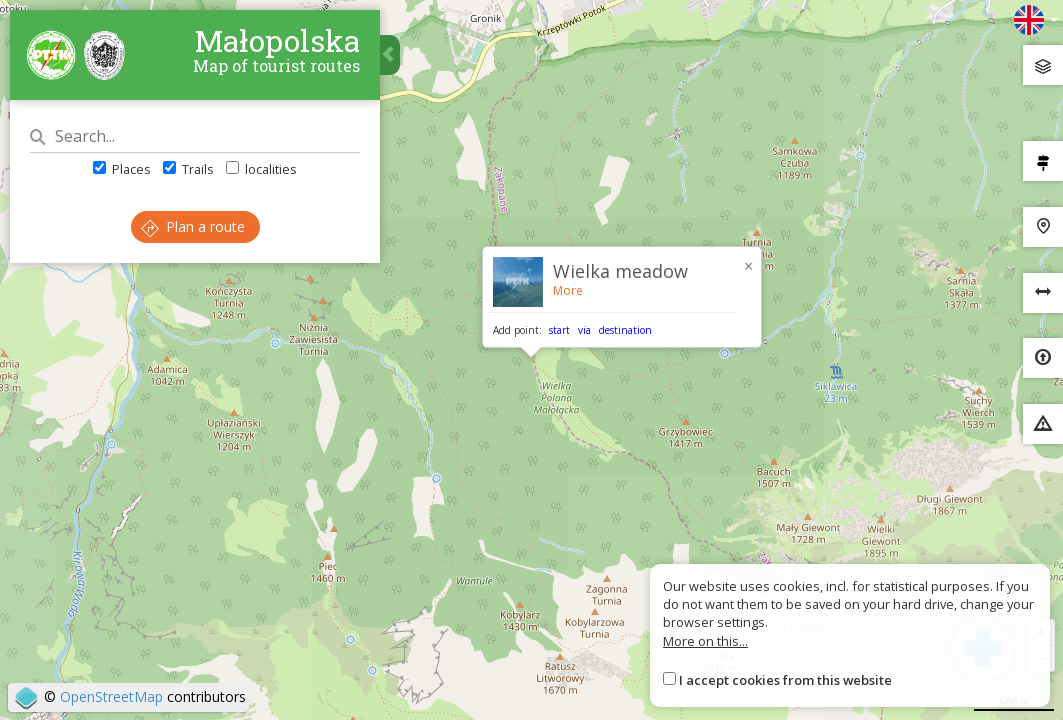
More (568, 290)
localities (261, 169)
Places (122, 169)
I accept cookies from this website (785, 680)
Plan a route (193, 226)
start (559, 330)
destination (625, 330)
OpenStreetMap (111, 696)
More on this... (705, 641)
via (584, 330)
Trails (188, 169)
